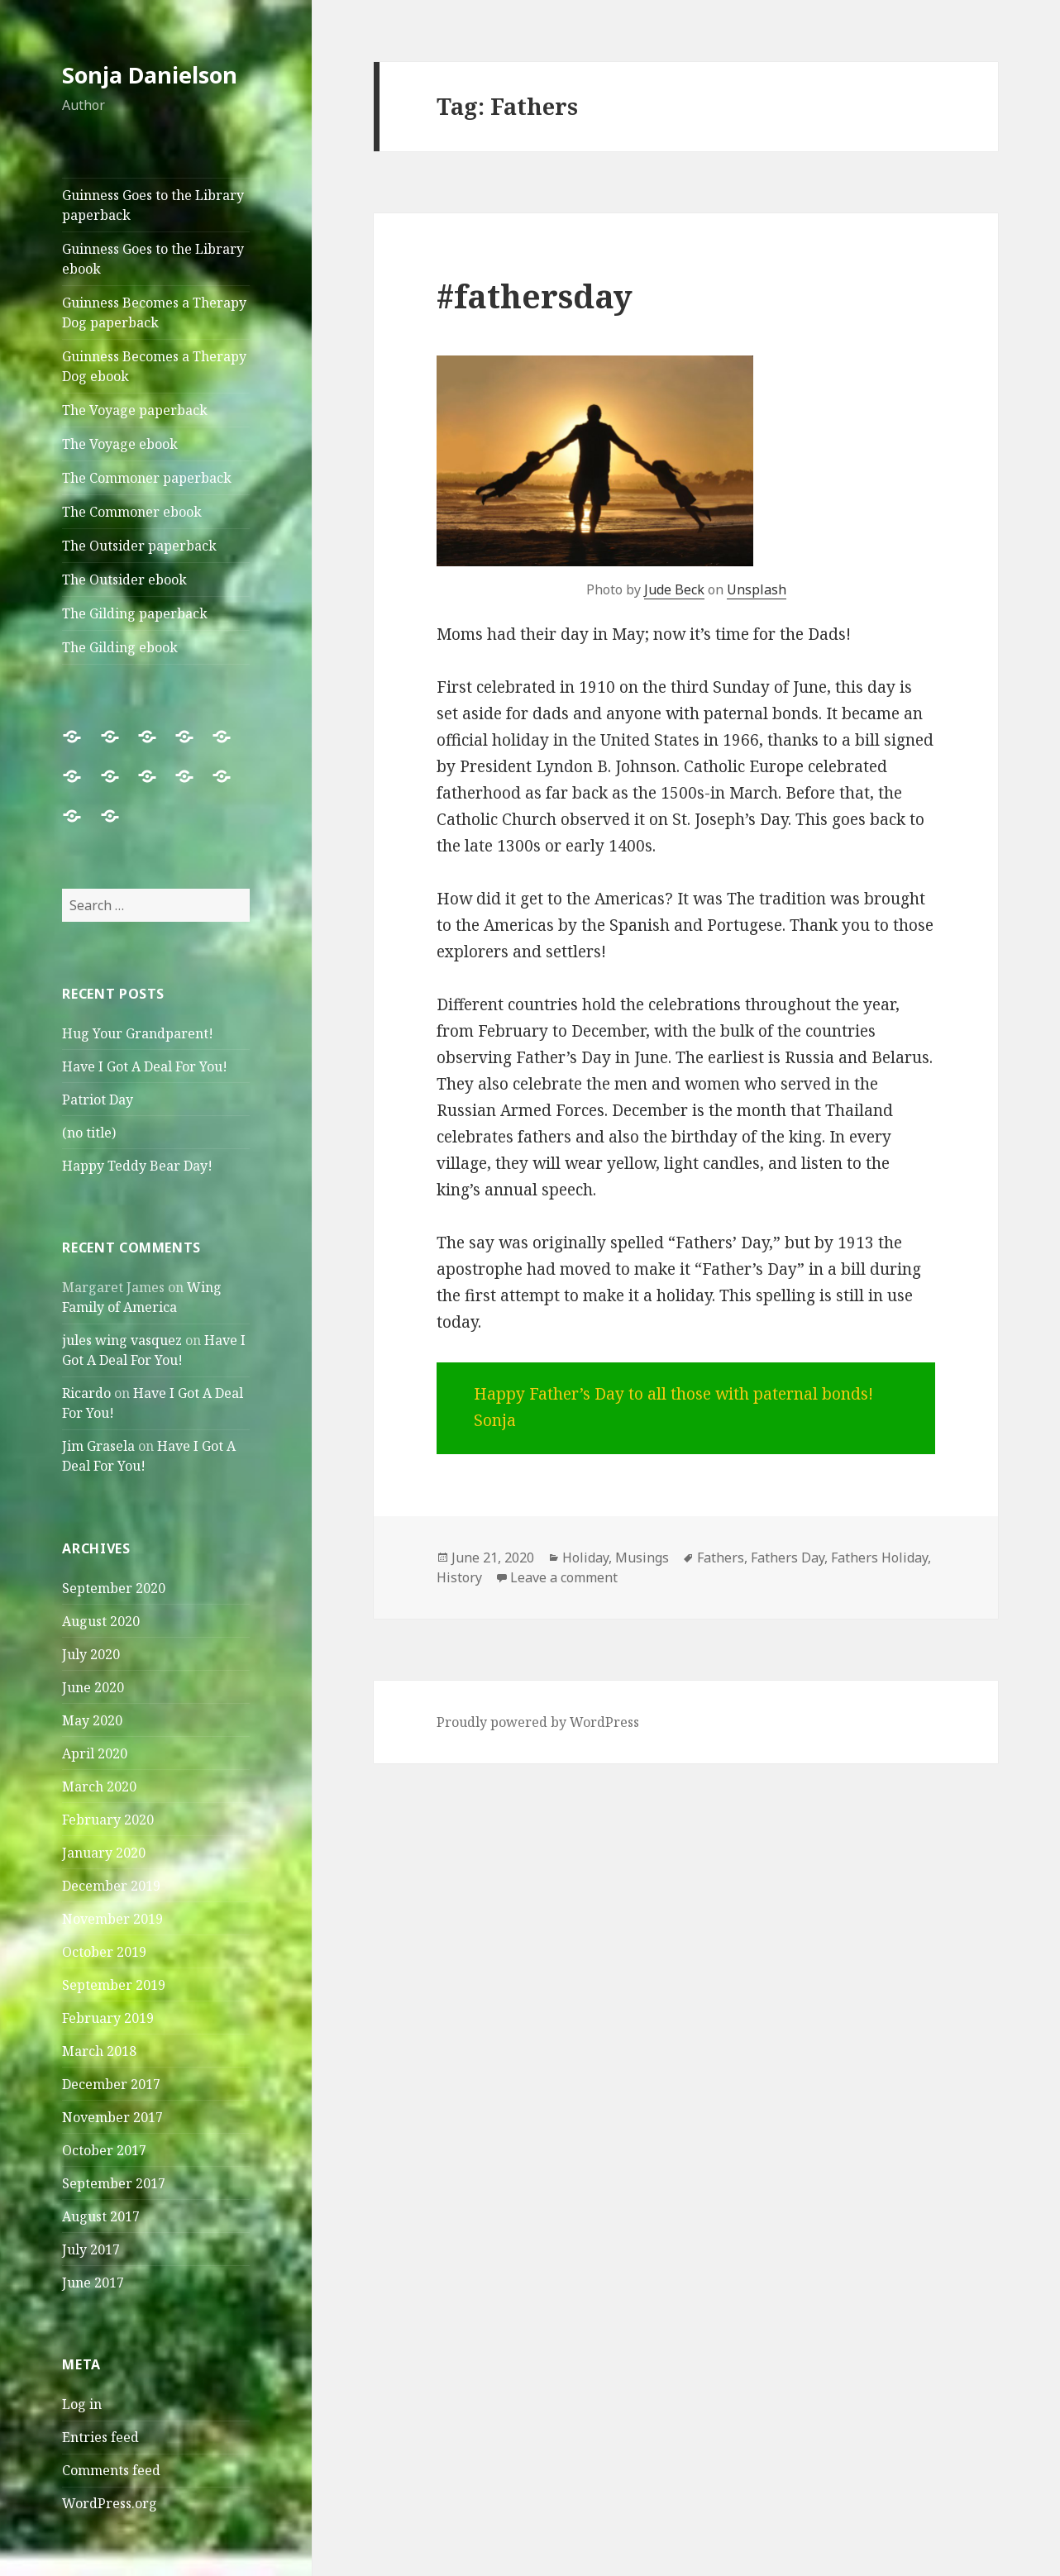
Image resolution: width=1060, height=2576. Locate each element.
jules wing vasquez (122, 1340)
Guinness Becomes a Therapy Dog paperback (154, 312)
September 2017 (113, 2183)
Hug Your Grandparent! (137, 1033)
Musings (642, 1557)
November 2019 (112, 1919)
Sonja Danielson (149, 75)
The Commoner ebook (132, 512)
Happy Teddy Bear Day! (137, 1166)
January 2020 (104, 1853)
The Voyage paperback (135, 410)
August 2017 (101, 2216)
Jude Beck (674, 589)
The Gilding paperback (135, 613)
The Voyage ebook (120, 444)
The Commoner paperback (147, 478)
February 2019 (108, 2018)
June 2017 (93, 2282)
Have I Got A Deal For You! (144, 1066)
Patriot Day (97, 1099)
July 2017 (91, 2249)
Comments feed (111, 2470)
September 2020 (113, 1588)
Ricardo (86, 1393)
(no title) (89, 1132)
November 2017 (112, 2117)
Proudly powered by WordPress (538, 1722)
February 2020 (108, 1819)
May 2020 (92, 1720)
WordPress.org (109, 2503)
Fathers (720, 1557)
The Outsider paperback (139, 546)
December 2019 (111, 1886)
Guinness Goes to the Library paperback (153, 205)
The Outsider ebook (124, 579)
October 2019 (104, 1952)
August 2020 (101, 1621)
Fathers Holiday (879, 1557)
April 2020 (94, 1753)
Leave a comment (564, 1577)
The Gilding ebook (120, 647)
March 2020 (99, 1786)
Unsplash (756, 589)
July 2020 (91, 1654)
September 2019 (113, 1985)
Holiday (585, 1557)
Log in (82, 2404)
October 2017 (104, 2150)
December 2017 (111, 2084)
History (459, 1577)
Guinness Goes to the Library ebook (153, 259)
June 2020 (93, 1687)
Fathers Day (787, 1557)
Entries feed (100, 2437)
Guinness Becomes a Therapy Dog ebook (154, 366)
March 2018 (99, 2051)
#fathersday (535, 295)
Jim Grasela (98, 1446)
